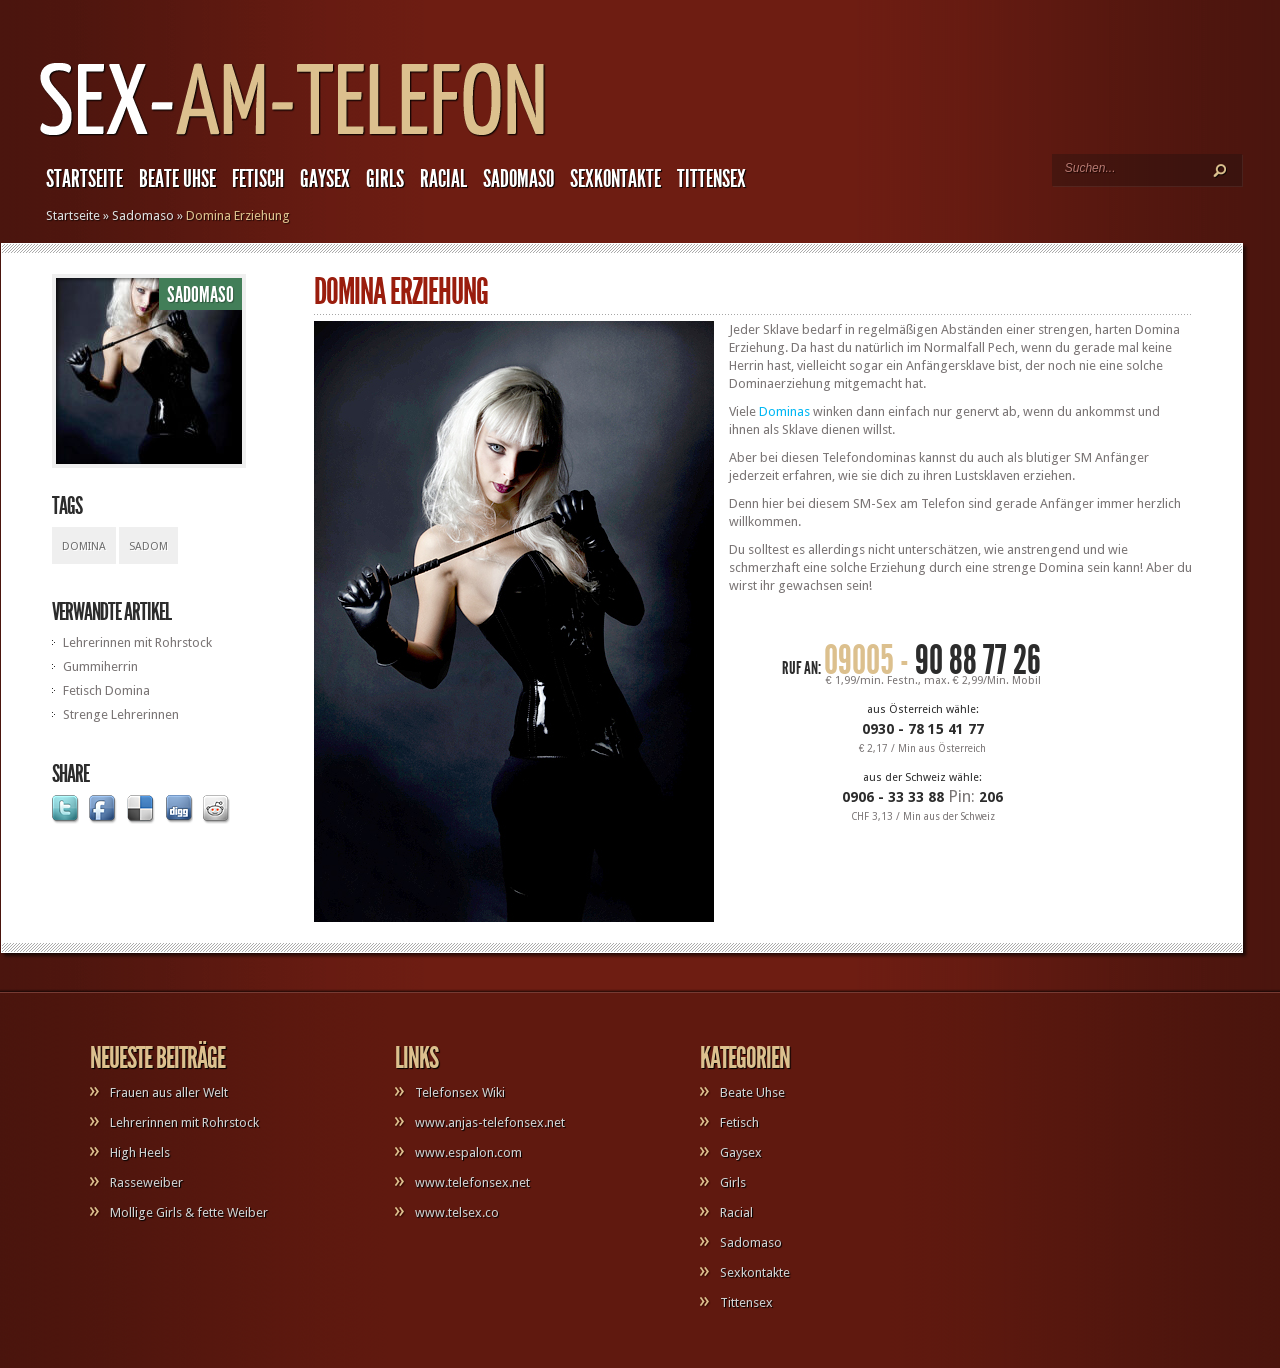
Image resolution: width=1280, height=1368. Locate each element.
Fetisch (258, 179)
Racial (443, 179)
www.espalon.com (468, 1152)
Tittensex (711, 179)
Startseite (84, 179)
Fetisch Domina (106, 690)
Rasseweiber (146, 1182)
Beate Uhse (177, 179)
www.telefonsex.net (472, 1182)
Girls (385, 179)
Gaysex (325, 179)
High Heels (140, 1152)
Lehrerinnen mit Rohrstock (137, 642)
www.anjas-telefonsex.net (490, 1122)
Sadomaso (518, 179)
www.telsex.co (457, 1212)
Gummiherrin (100, 666)
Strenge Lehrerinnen (121, 714)
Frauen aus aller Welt (169, 1092)
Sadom (148, 546)
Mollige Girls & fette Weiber (189, 1212)
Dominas (784, 411)
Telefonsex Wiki (460, 1092)
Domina (84, 546)
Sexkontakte (615, 179)
